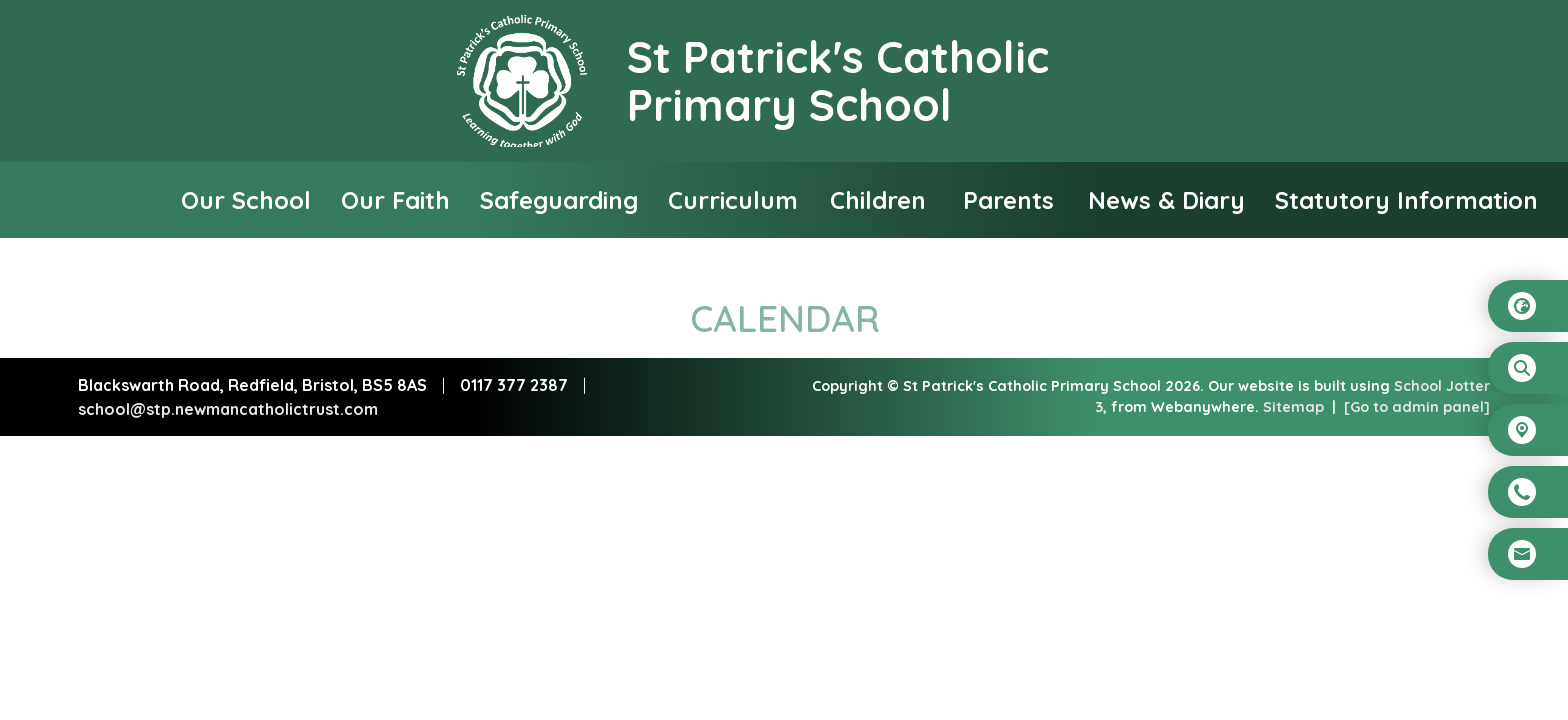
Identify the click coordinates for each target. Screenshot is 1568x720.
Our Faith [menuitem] (395, 200)
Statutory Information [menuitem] (1406, 200)
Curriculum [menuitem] (733, 200)
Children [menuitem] (878, 200)
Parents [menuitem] (1008, 200)
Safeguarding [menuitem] (559, 200)
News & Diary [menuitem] (1166, 200)
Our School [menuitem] (246, 200)
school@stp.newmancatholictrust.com (228, 409)
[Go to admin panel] (1417, 407)
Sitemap (1293, 407)
